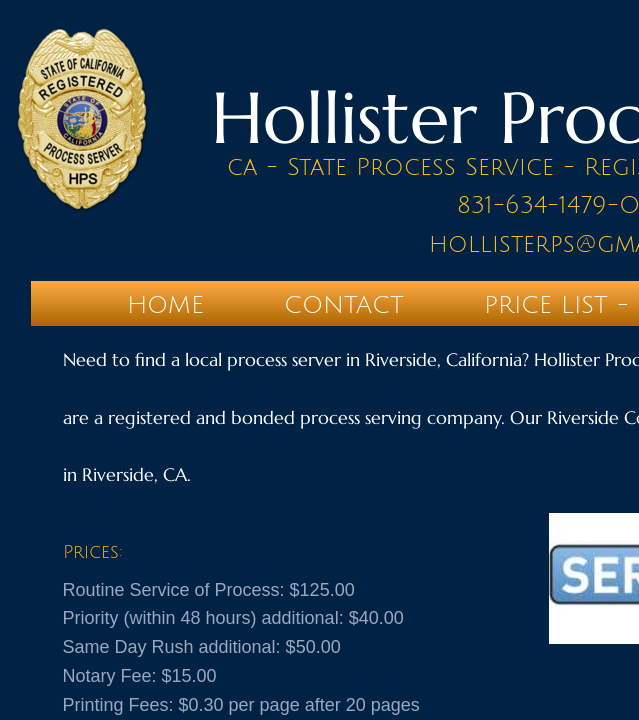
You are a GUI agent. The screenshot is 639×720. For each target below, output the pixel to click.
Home (165, 305)
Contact (344, 305)
